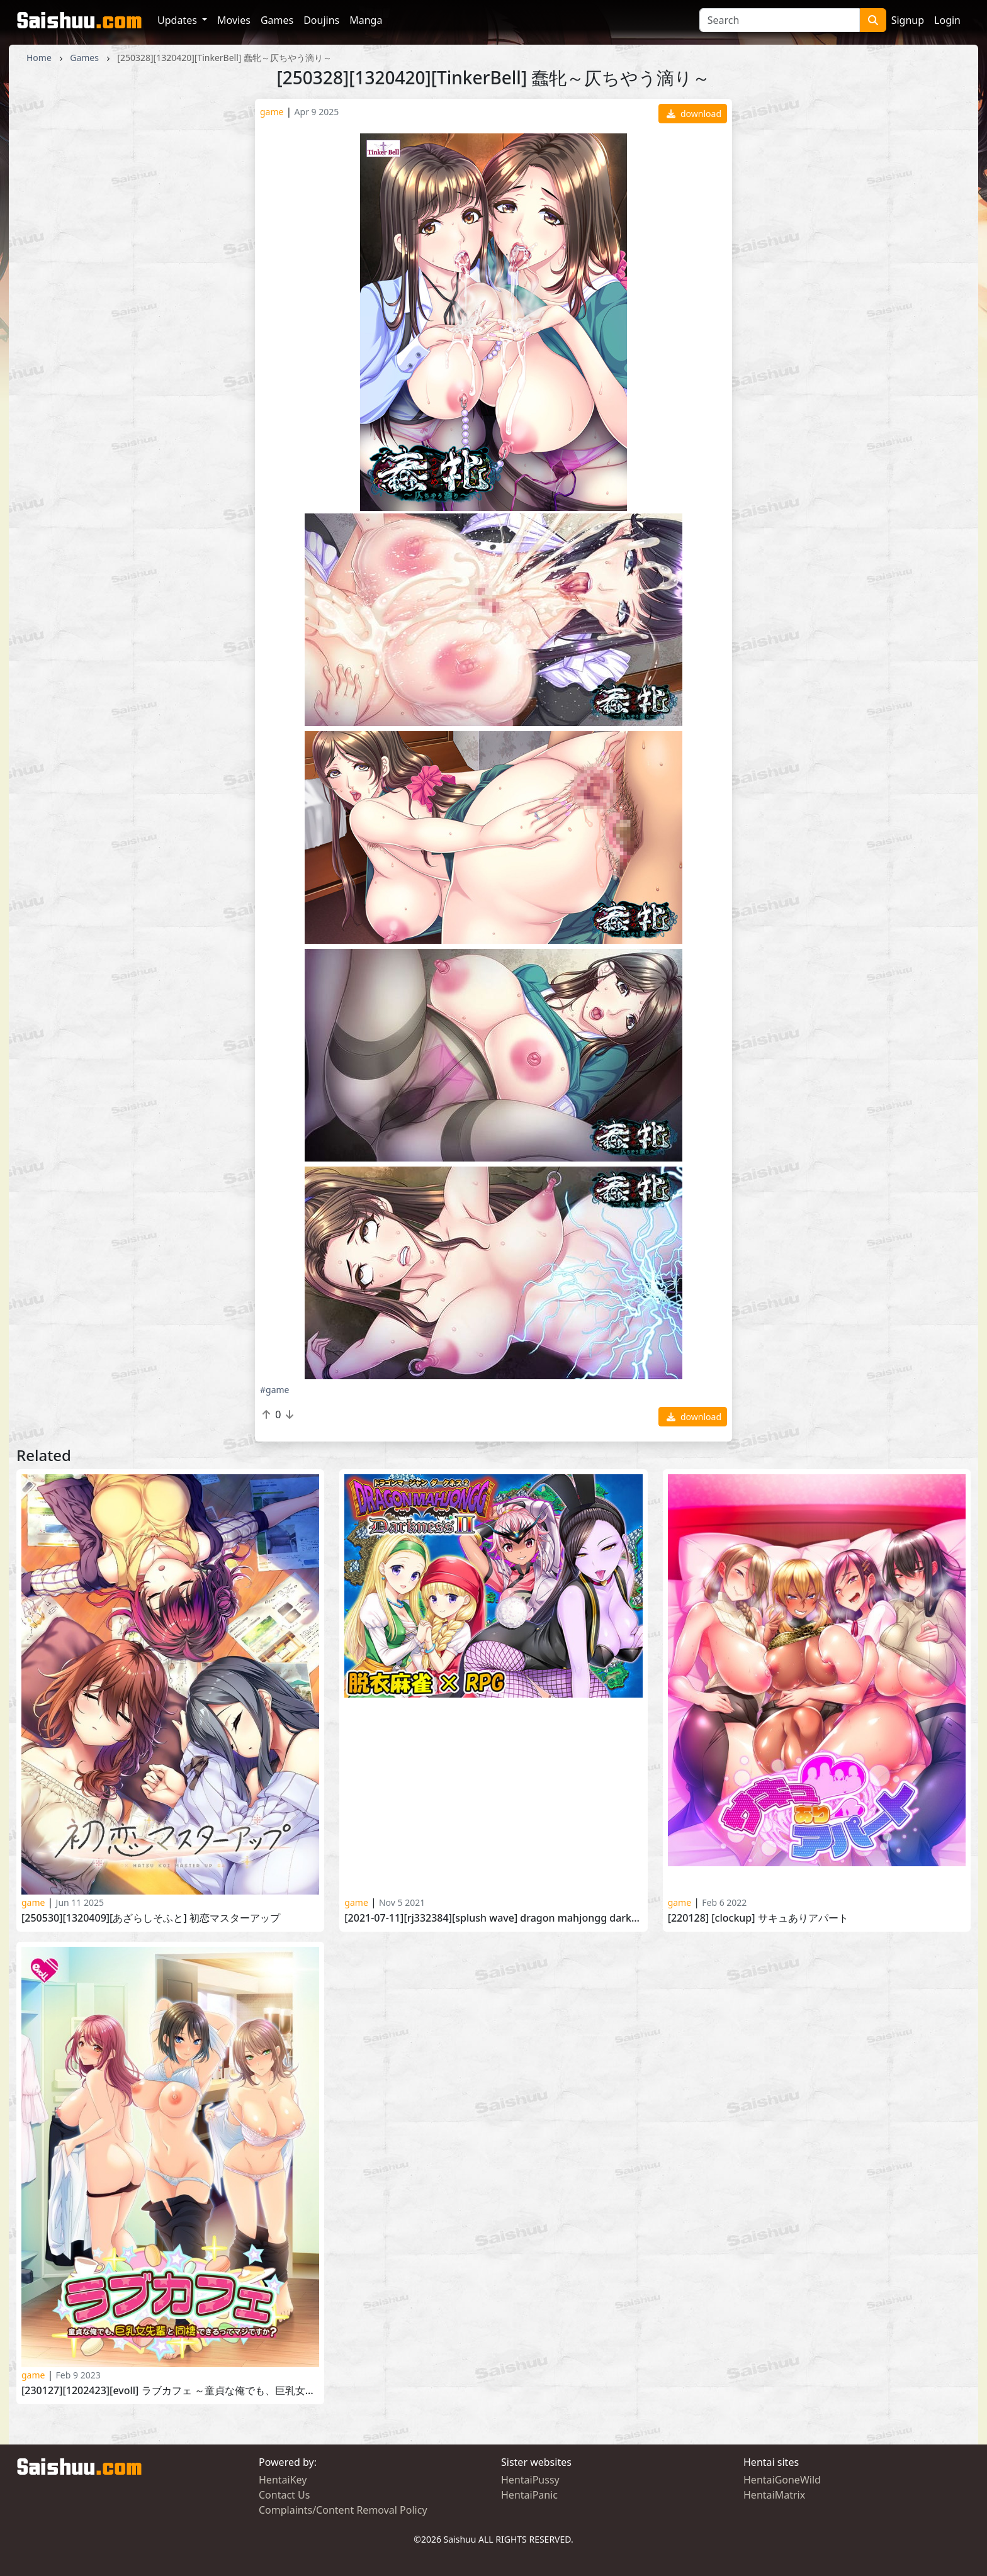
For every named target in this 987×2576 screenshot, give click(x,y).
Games (277, 20)
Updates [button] (178, 20)
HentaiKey (283, 2480)
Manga (365, 20)
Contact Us (284, 2495)
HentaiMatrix (774, 2495)
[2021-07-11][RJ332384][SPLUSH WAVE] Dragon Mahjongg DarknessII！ (493, 1918)
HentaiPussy (530, 2480)
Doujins (321, 20)
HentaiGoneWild (782, 2480)
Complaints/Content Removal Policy (343, 2510)
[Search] (779, 20)
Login (947, 20)
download (694, 114)
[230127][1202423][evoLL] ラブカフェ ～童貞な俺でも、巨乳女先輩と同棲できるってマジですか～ (170, 2391)
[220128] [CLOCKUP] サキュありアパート (758, 1918)
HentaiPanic (529, 2495)
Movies (234, 20)
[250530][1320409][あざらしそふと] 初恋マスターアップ (150, 1918)
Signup (907, 20)
